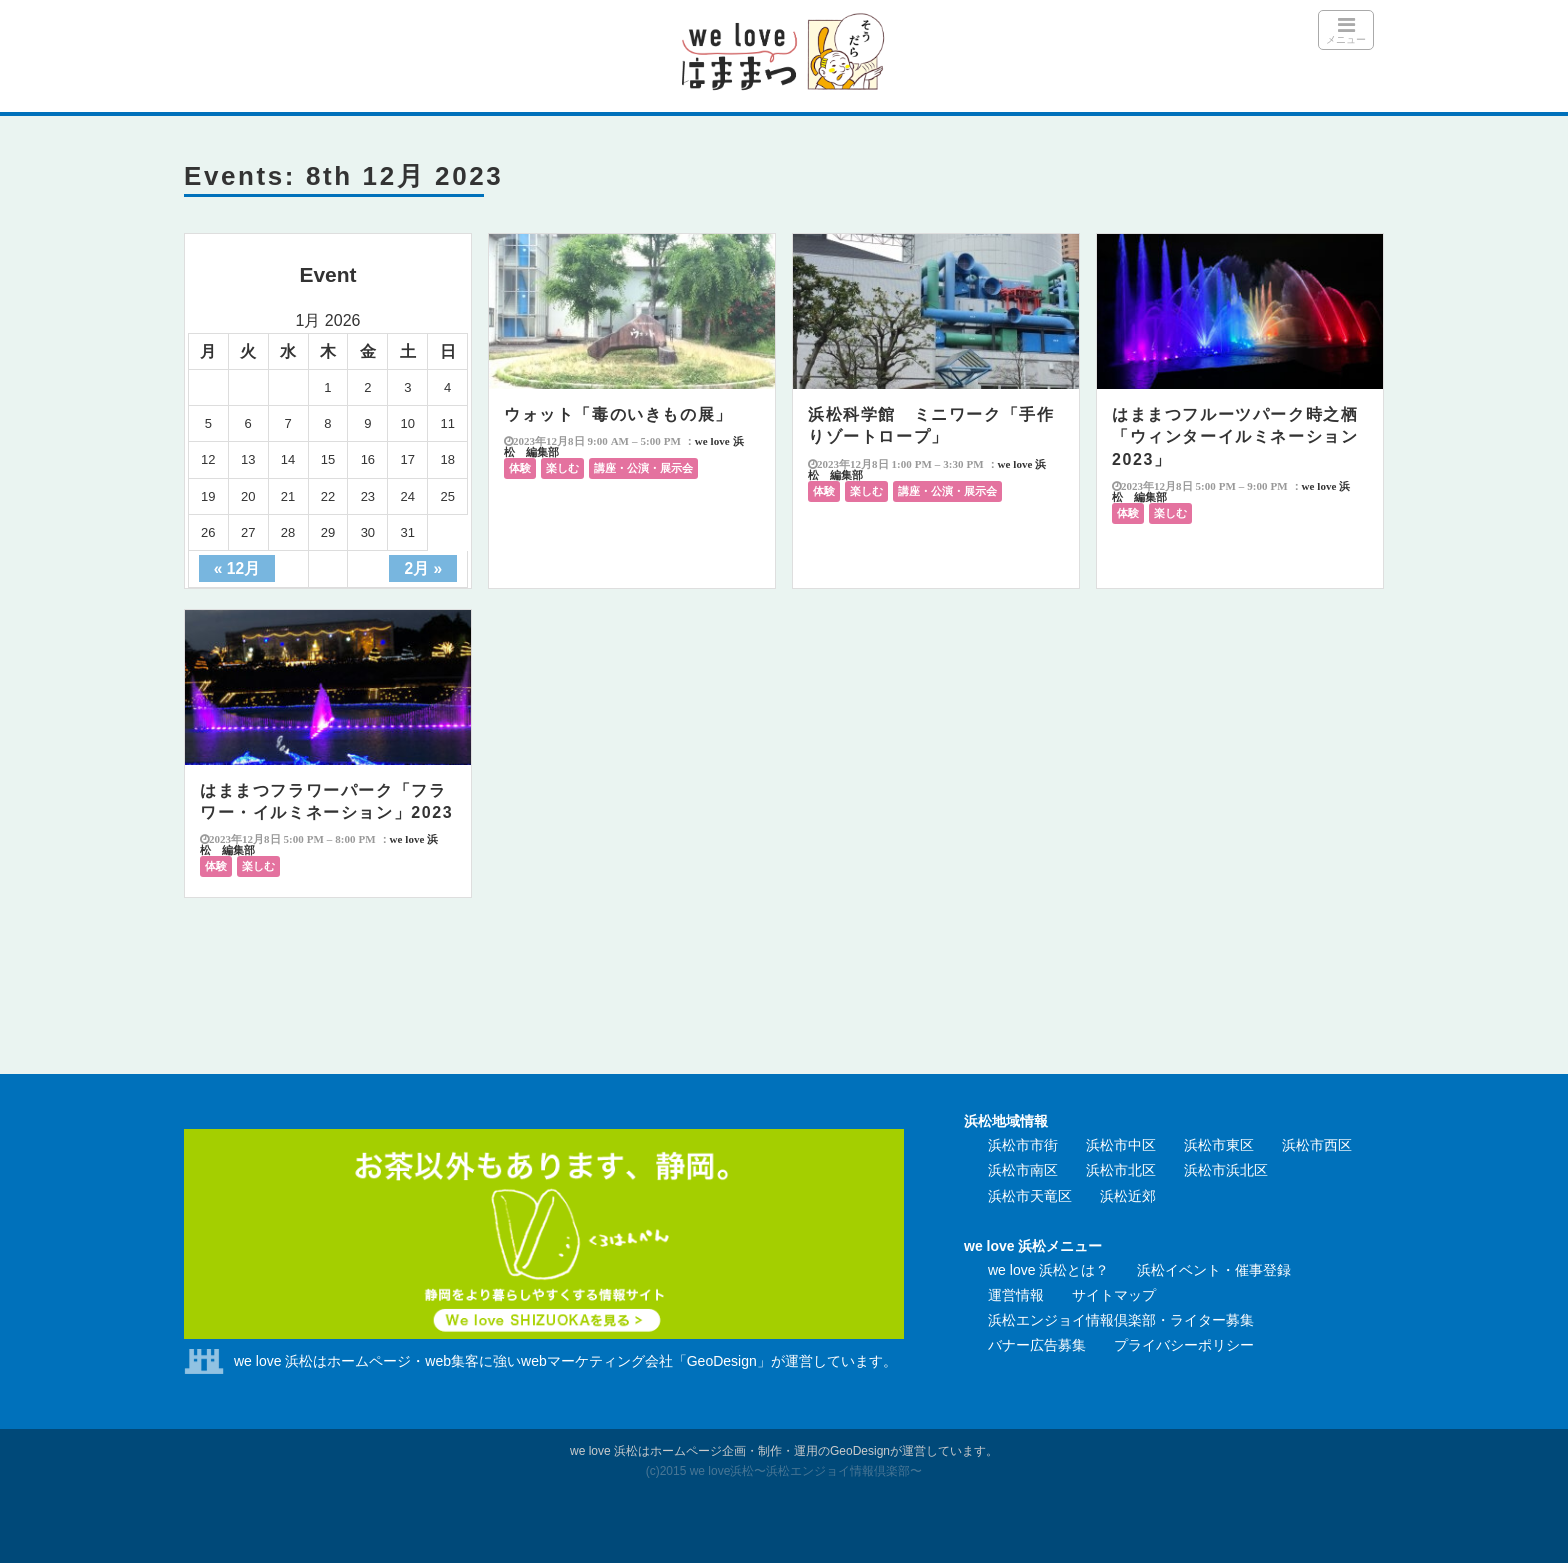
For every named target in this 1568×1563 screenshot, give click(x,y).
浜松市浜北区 (1226, 1170)
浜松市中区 (1121, 1145)
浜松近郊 (1128, 1196)
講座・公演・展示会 (643, 468)
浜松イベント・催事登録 (1214, 1270)
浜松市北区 (1121, 1170)
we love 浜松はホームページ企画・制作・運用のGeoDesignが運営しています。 (784, 1451)
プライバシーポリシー (1184, 1345)
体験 (520, 468)
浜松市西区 (1317, 1145)
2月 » (423, 568)
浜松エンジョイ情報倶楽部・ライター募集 (1121, 1320)
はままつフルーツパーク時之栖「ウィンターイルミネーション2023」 (1235, 437)
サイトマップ (1114, 1295)
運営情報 (1016, 1295)
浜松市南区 (1023, 1170)
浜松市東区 (1219, 1145)
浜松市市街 (1023, 1145)
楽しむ (562, 468)
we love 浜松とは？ (1048, 1270)
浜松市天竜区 (1030, 1196)
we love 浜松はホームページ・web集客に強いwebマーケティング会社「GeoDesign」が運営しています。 (565, 1361)
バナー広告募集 (1037, 1345)
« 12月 (237, 568)
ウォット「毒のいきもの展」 (618, 414)
